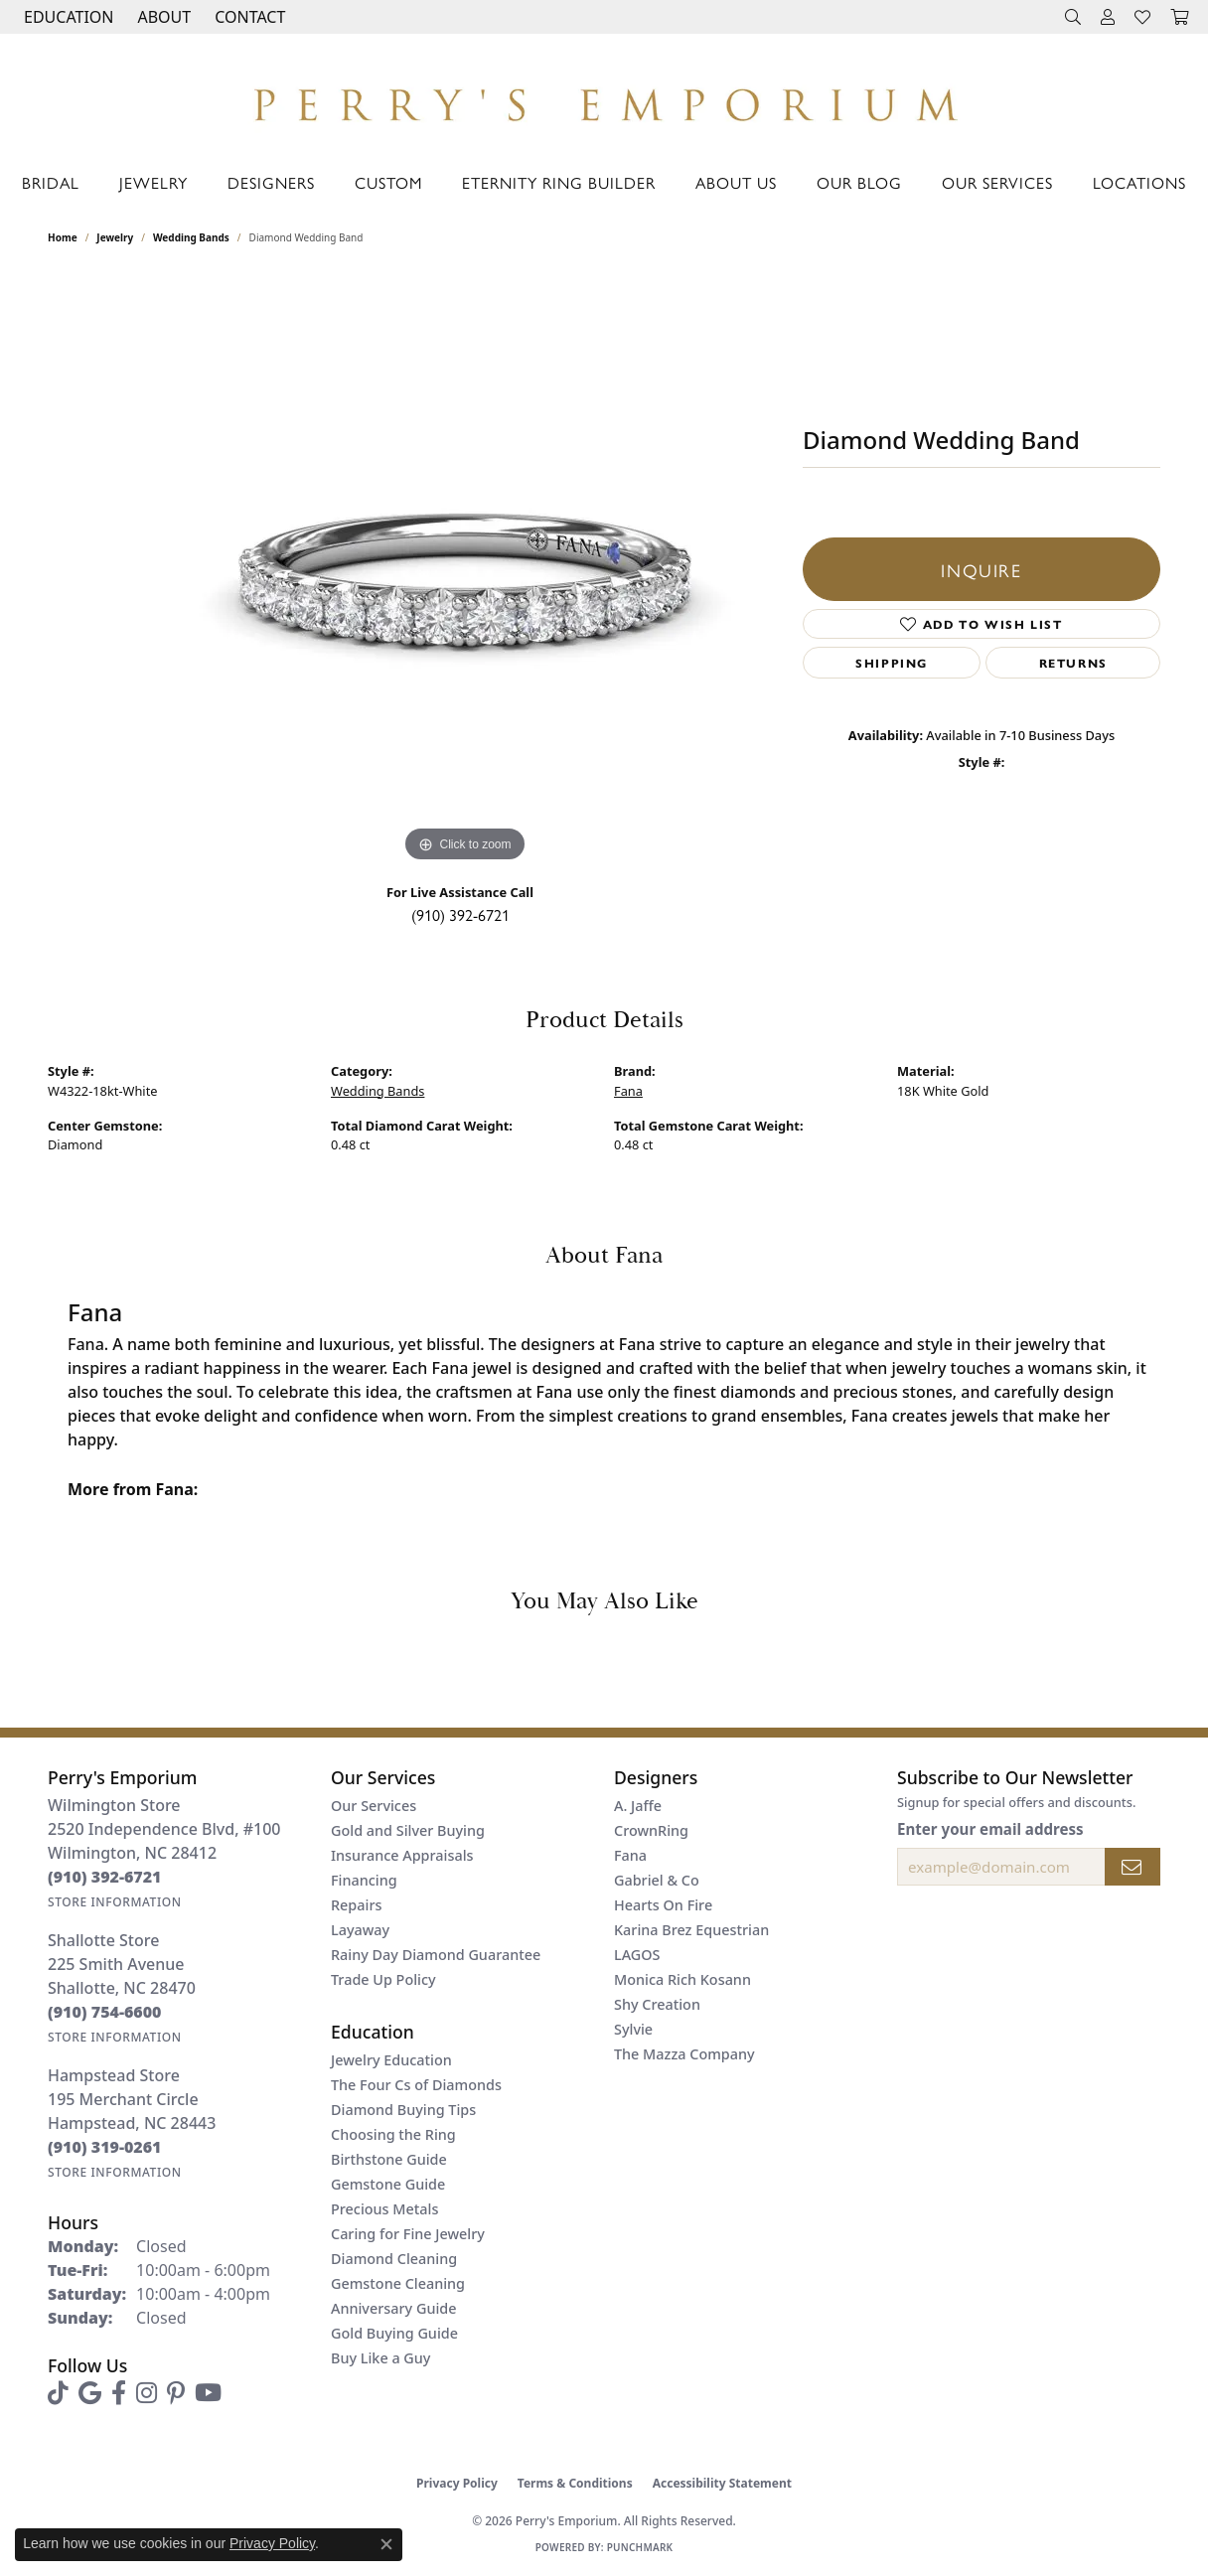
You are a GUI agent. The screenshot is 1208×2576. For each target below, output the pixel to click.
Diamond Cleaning (394, 2258)
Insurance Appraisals (402, 1855)
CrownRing (651, 1830)
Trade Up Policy (383, 1979)
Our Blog (859, 182)
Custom (388, 182)
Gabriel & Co (656, 1880)
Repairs (356, 1904)
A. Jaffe (638, 1805)
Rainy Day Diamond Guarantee (435, 1954)
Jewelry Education (391, 2059)
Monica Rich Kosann (682, 1979)
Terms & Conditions (575, 2483)
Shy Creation (657, 2004)
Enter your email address (990, 1829)
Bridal (50, 182)
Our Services (997, 182)
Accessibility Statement (722, 2483)
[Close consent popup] (386, 2544)
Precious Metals (384, 2208)
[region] (465, 569)
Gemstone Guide (388, 2184)
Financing (364, 1880)
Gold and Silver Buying (408, 1830)
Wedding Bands (191, 237)
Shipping (891, 663)
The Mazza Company (684, 2054)
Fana (628, 1091)
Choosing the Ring (393, 2134)
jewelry (114, 237)
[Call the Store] (105, 1877)
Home (62, 237)
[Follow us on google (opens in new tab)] (89, 2393)
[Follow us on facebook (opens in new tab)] (118, 2393)
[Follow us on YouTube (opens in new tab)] (208, 2393)
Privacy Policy (457, 2483)
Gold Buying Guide (394, 2333)
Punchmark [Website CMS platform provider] (640, 2547)
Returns (1073, 663)
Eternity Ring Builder (559, 182)
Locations (1139, 182)
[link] (248, 17)
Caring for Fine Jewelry (408, 2233)
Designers (271, 182)
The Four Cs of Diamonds (416, 2084)
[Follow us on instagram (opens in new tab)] (146, 2393)
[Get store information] (115, 1902)
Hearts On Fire (663, 1904)
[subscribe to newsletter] (1132, 1867)
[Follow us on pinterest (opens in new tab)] (176, 2393)
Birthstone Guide (389, 2159)
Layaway (360, 1929)
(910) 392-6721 (460, 914)
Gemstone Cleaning (398, 2283)
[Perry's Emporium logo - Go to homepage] (604, 99)
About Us (736, 182)
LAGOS (637, 1954)
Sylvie (633, 2029)
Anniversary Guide (394, 2308)
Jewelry (153, 182)
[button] (66, 17)
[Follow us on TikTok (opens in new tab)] (58, 2393)
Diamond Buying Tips (403, 2109)
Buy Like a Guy (380, 2358)
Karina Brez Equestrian (691, 1929)
